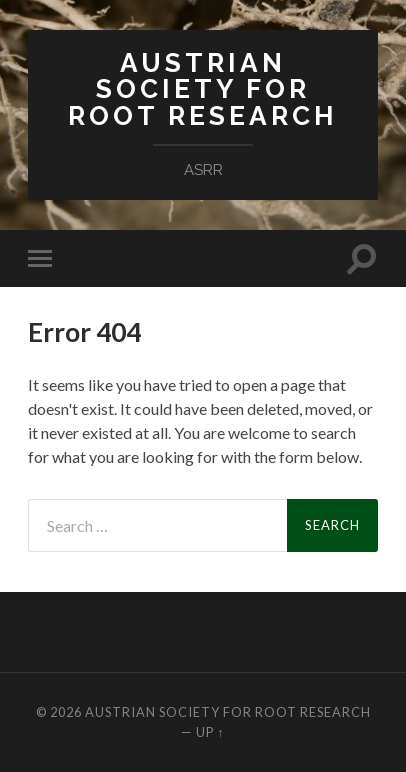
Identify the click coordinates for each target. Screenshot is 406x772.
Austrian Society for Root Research (203, 89)
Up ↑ (210, 732)
